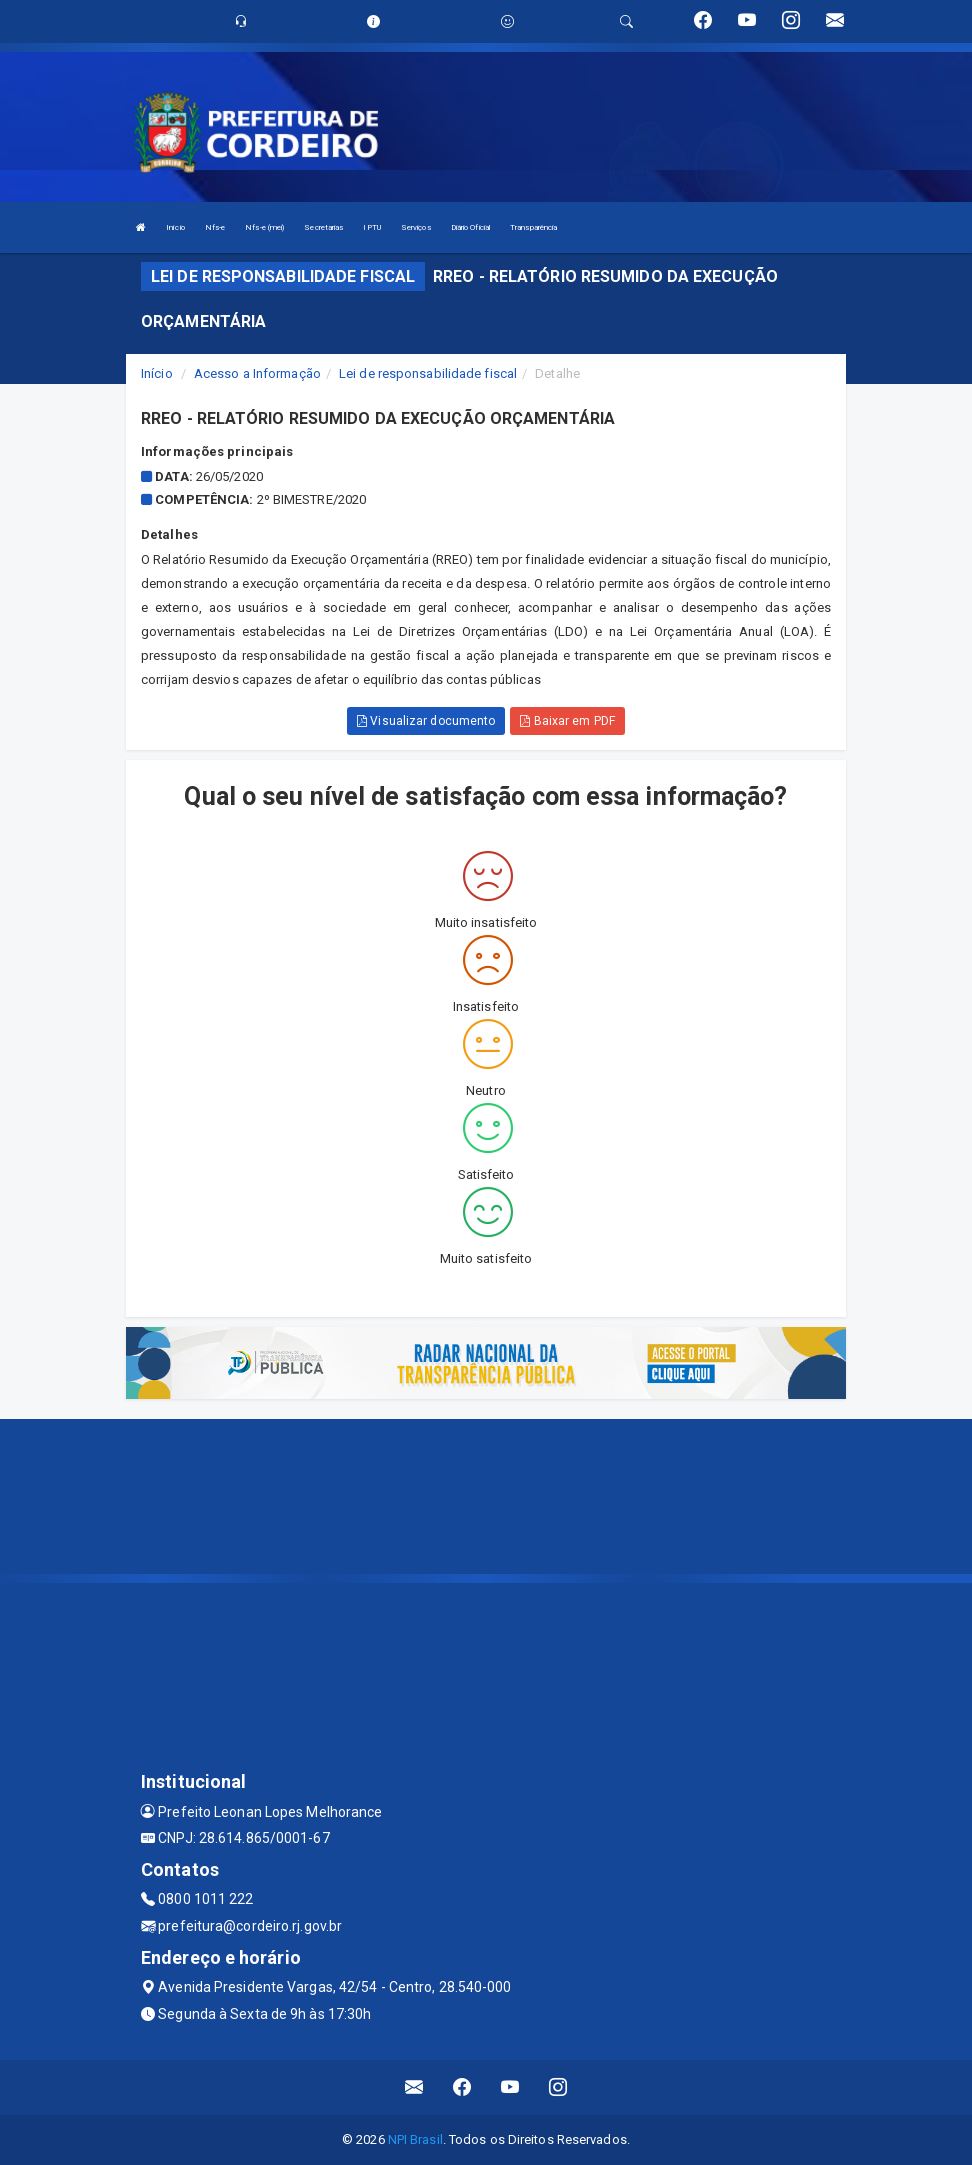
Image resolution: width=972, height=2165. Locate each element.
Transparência (533, 227)
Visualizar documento (426, 721)
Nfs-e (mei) (264, 227)
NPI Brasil (415, 2139)
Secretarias (323, 227)
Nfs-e (215, 227)
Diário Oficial (470, 227)
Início (175, 227)
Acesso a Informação (257, 373)
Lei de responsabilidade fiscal (428, 373)
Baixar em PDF (567, 721)
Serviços (416, 227)
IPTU (371, 227)
